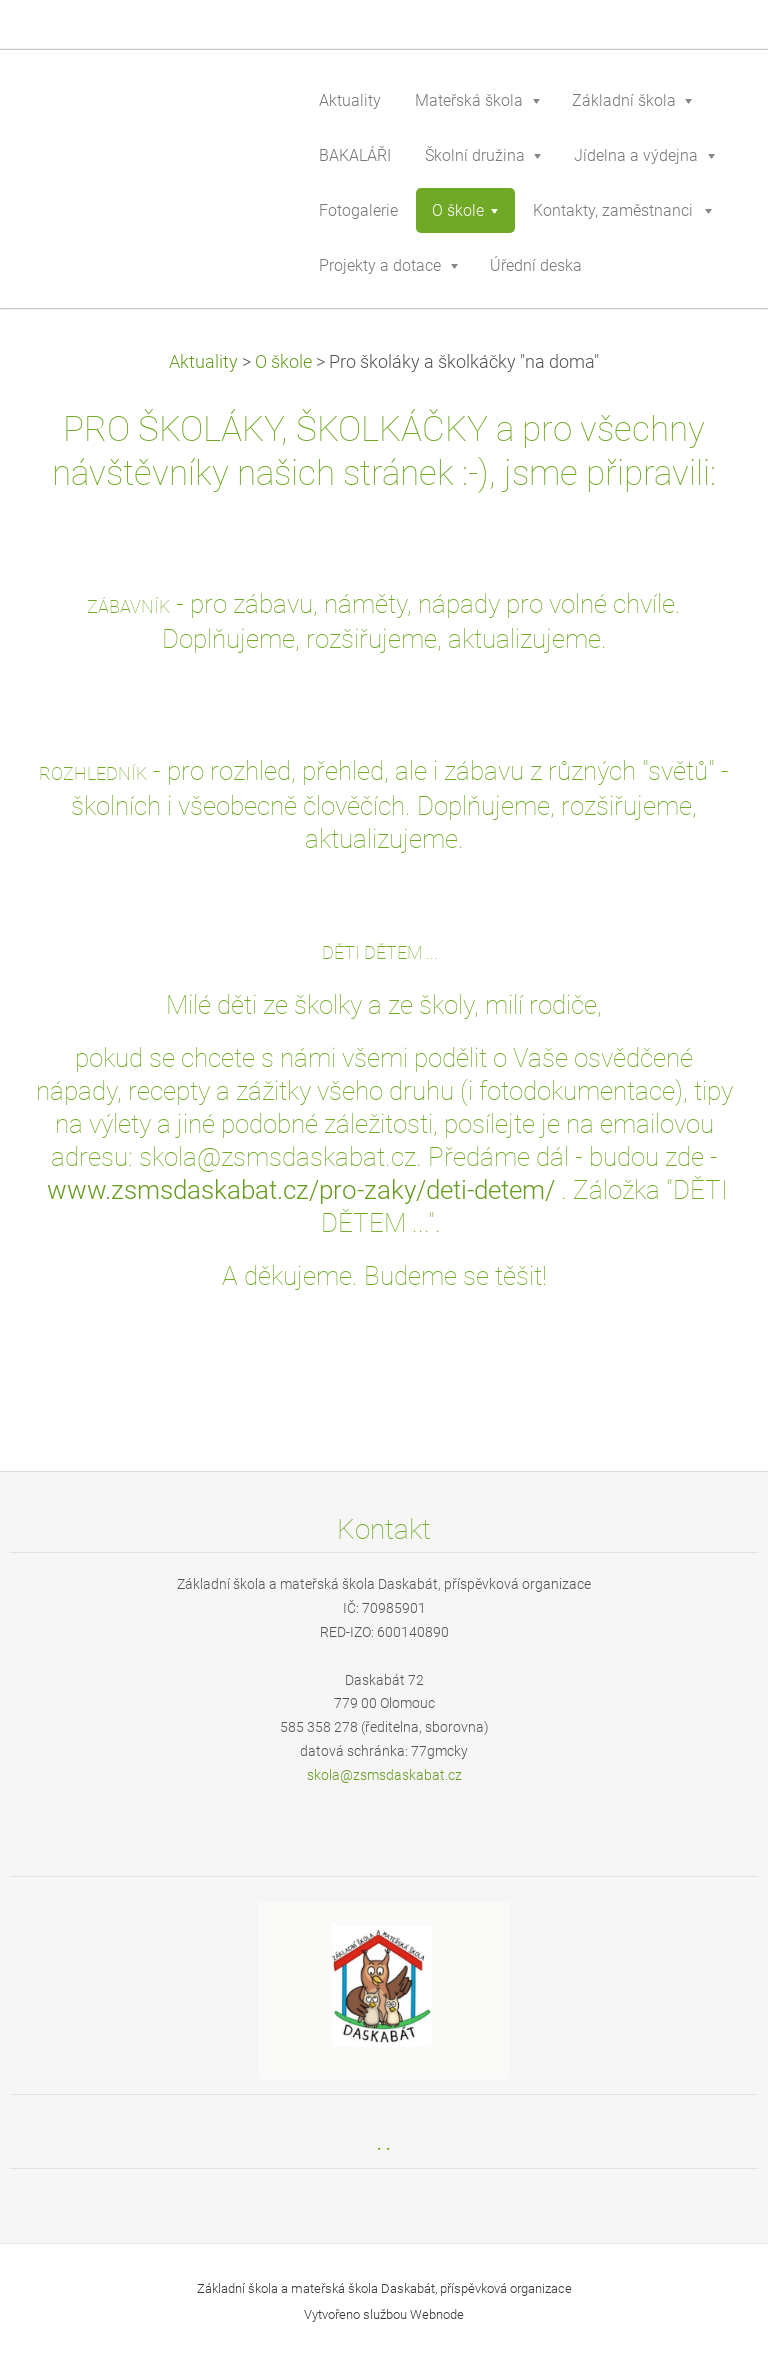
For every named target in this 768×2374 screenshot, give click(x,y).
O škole (283, 362)
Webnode (437, 2314)
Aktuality (203, 362)
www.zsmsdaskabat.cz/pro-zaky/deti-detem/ (301, 1190)
